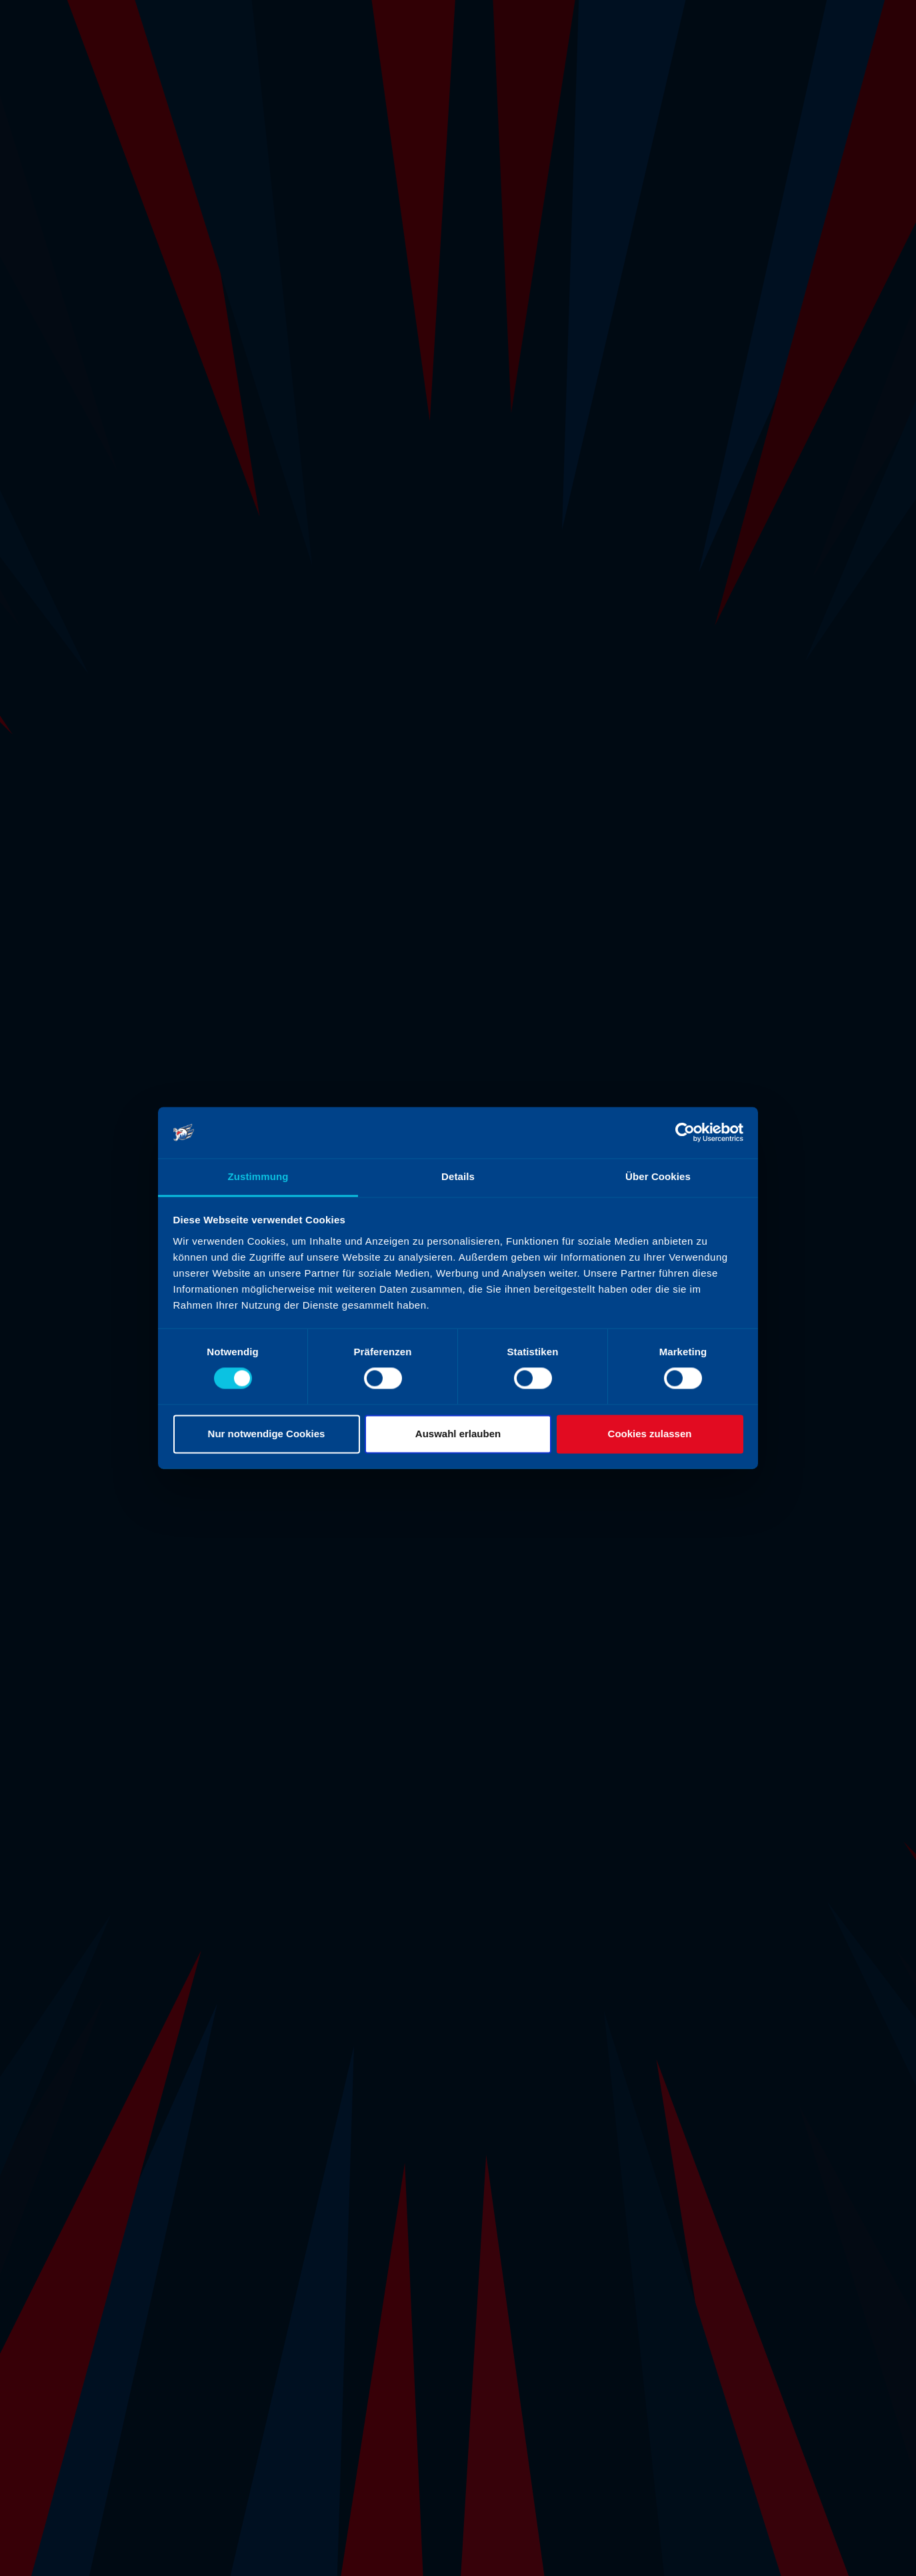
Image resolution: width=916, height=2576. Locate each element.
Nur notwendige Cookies (266, 1433)
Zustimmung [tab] (258, 1176)
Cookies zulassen (650, 1433)
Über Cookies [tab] (658, 1176)
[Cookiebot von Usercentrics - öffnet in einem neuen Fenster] (685, 1133)
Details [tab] (458, 1176)
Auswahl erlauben (458, 1433)
